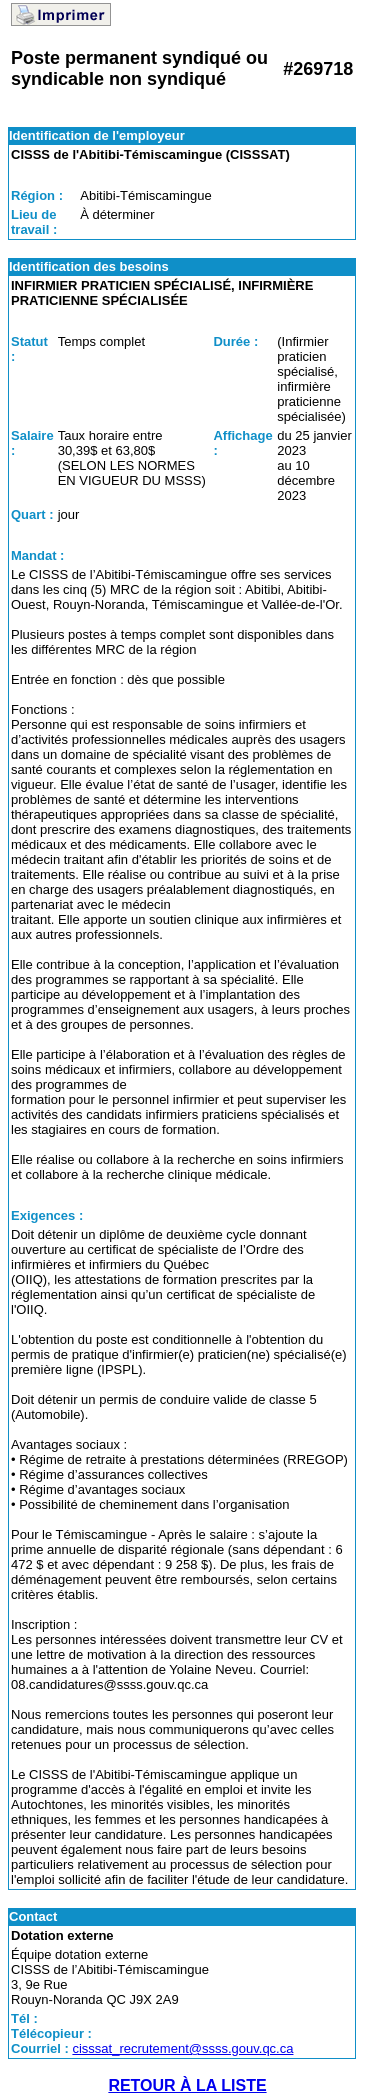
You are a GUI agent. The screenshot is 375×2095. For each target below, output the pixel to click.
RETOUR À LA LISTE (187, 2085)
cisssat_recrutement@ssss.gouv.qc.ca (182, 2048)
